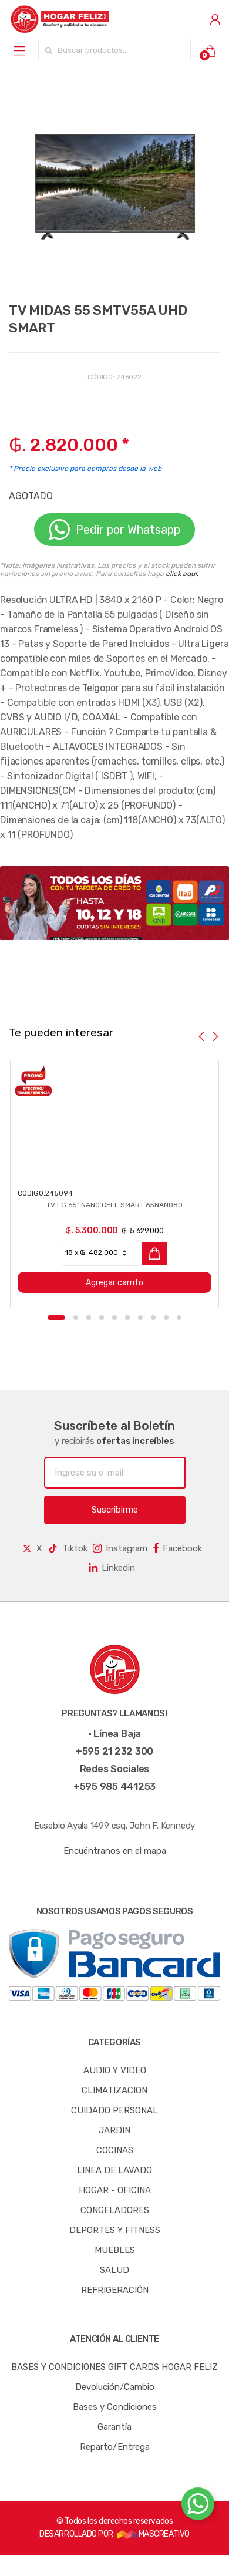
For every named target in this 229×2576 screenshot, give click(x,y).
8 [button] (153, 1317)
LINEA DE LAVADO (114, 2170)
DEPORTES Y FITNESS (114, 2230)
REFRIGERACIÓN (115, 2290)
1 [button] (56, 1317)
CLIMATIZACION (114, 2090)
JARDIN (114, 2130)
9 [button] (166, 1317)
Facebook (177, 1548)
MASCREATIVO (153, 2534)
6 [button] (127, 1317)
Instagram (120, 1548)
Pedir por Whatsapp (114, 529)
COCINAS (114, 2150)
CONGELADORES (114, 2210)
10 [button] (179, 1317)
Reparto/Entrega (115, 2447)
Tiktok (67, 1548)
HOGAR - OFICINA (115, 2190)
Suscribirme (115, 1509)
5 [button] (114, 1317)
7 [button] (140, 1317)
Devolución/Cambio (114, 2387)
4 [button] (101, 1317)
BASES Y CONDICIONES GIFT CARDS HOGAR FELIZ (114, 2367)
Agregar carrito (103, 1283)
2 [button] (75, 1317)
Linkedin (112, 1568)
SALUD (114, 2270)
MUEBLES (115, 2250)
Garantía (114, 2427)
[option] (114, 184)
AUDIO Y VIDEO (114, 2070)
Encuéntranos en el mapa (114, 1851)
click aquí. (182, 574)
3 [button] (88, 1317)
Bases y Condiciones (115, 2407)
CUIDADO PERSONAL (114, 2110)
